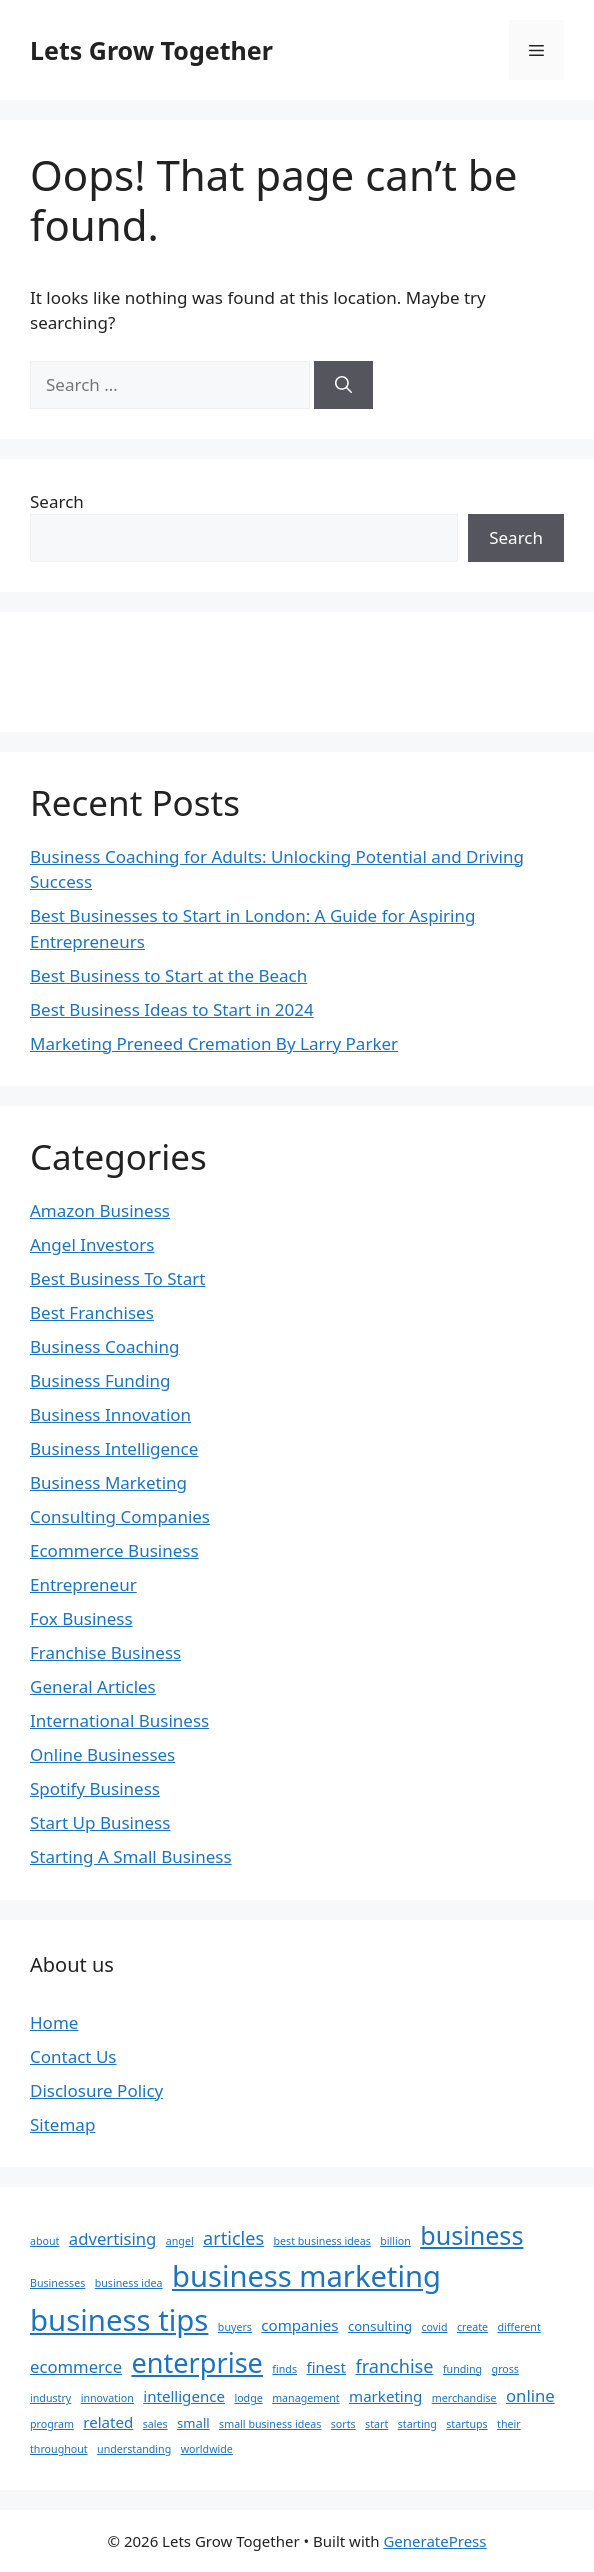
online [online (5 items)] (530, 2395)
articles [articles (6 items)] (233, 2238)
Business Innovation (110, 1414)
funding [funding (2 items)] (462, 2369)
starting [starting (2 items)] (417, 2424)
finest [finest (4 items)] (326, 2367)
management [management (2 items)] (305, 2398)
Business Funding (100, 1380)
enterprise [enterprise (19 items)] (196, 2362)
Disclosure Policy (96, 2090)
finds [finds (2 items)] (284, 2369)
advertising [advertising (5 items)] (113, 2238)
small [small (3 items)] (193, 2423)
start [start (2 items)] (376, 2424)
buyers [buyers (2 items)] (235, 2327)
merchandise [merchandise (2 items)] (464, 2398)
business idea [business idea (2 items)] (129, 2283)
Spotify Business (95, 1788)
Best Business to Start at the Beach (168, 975)
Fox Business (81, 1618)
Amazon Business (100, 1210)
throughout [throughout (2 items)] (59, 2449)
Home (54, 2022)
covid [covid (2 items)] (434, 2327)
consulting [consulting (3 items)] (380, 2326)
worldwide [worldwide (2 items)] (207, 2449)
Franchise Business (105, 1652)
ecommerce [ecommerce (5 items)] (76, 2366)
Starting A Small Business (131, 1856)
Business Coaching (104, 1346)
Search (57, 501)
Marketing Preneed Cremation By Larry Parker (214, 1043)
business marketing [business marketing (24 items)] (306, 2276)
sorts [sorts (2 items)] (343, 2424)
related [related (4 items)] (108, 2422)
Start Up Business (100, 1822)
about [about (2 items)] (44, 2241)
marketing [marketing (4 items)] (385, 2396)
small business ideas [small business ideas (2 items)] (270, 2424)
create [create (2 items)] (472, 2327)
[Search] (343, 385)
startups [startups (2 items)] (466, 2424)
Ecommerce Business (114, 1550)
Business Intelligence (114, 1448)
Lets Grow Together (151, 50)
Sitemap (62, 2124)
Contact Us (73, 2056)
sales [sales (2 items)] (155, 2424)
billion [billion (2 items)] (395, 2241)
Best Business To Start (117, 1278)
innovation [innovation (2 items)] (107, 2398)
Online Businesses (102, 1754)
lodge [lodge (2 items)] (248, 2398)
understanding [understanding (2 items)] (134, 2449)
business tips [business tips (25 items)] (119, 2320)
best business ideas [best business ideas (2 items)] (322, 2241)
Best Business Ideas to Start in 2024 (172, 1009)
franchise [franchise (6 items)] (394, 2366)
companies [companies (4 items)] (299, 2325)
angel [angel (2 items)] (180, 2241)
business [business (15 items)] (471, 2235)
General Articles (93, 1686)
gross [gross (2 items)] (505, 2369)
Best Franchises (92, 1312)
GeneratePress (434, 2541)
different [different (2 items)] (519, 2327)
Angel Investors (92, 1244)
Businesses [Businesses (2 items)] (57, 2283)
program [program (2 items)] (52, 2424)
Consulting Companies (120, 1516)
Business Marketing (108, 1482)
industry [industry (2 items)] (50, 2398)
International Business (119, 1720)
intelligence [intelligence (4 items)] (184, 2396)
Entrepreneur (83, 1584)
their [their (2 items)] (509, 2424)
